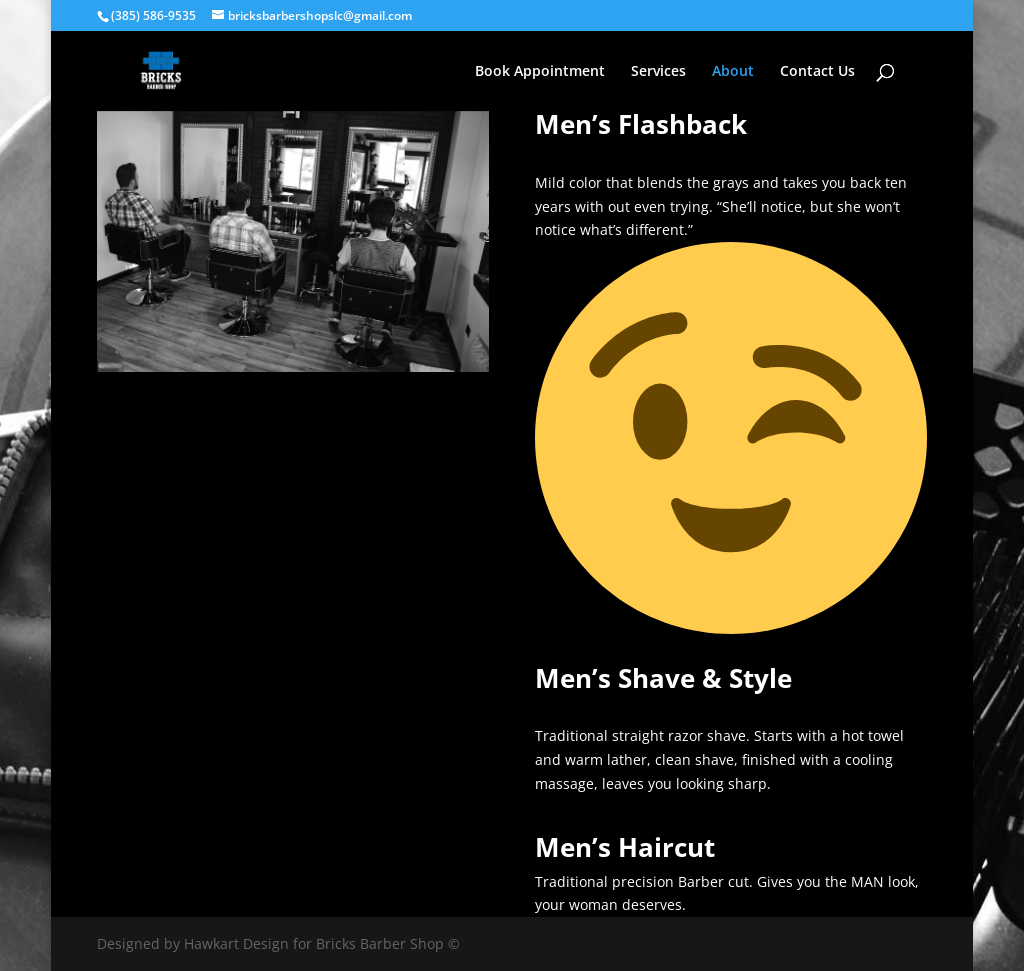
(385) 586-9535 (153, 15)
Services (658, 72)
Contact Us (817, 72)
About (733, 72)
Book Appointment (540, 72)
